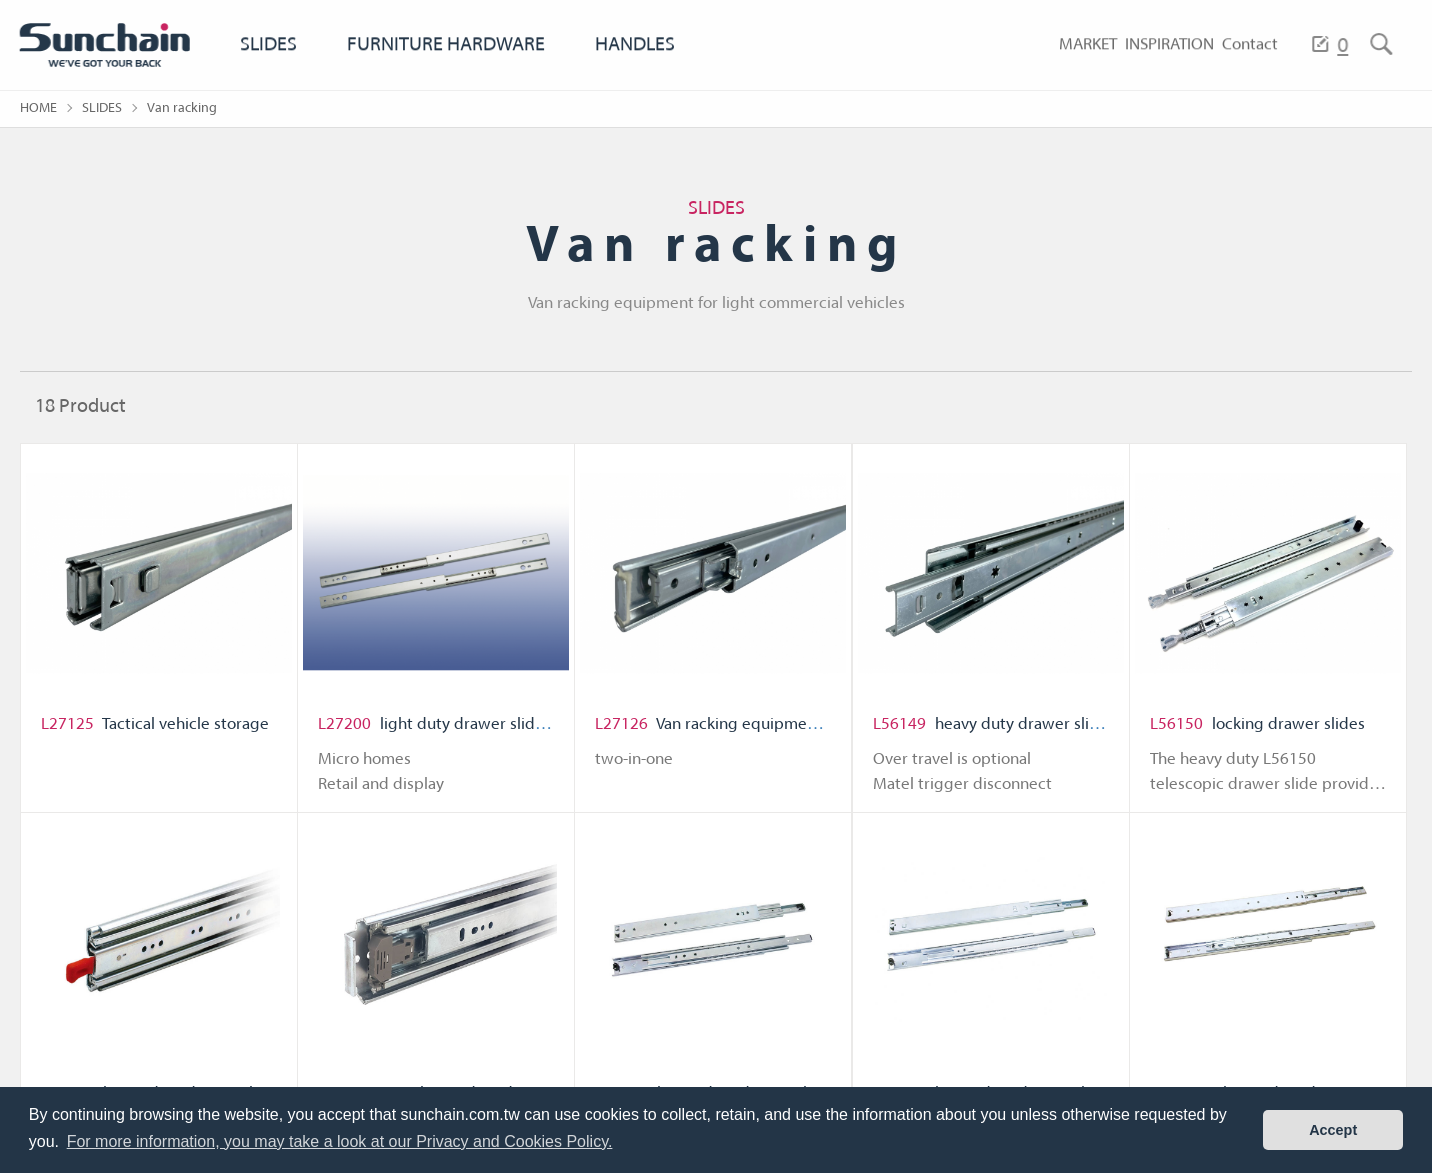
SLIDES (269, 62)
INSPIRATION (1141, 63)
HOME (38, 108)
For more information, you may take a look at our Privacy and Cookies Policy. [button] (340, 1141)
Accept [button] (1333, 1130)
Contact (1241, 63)
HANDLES (647, 62)
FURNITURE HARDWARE (452, 62)
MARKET (1038, 63)
